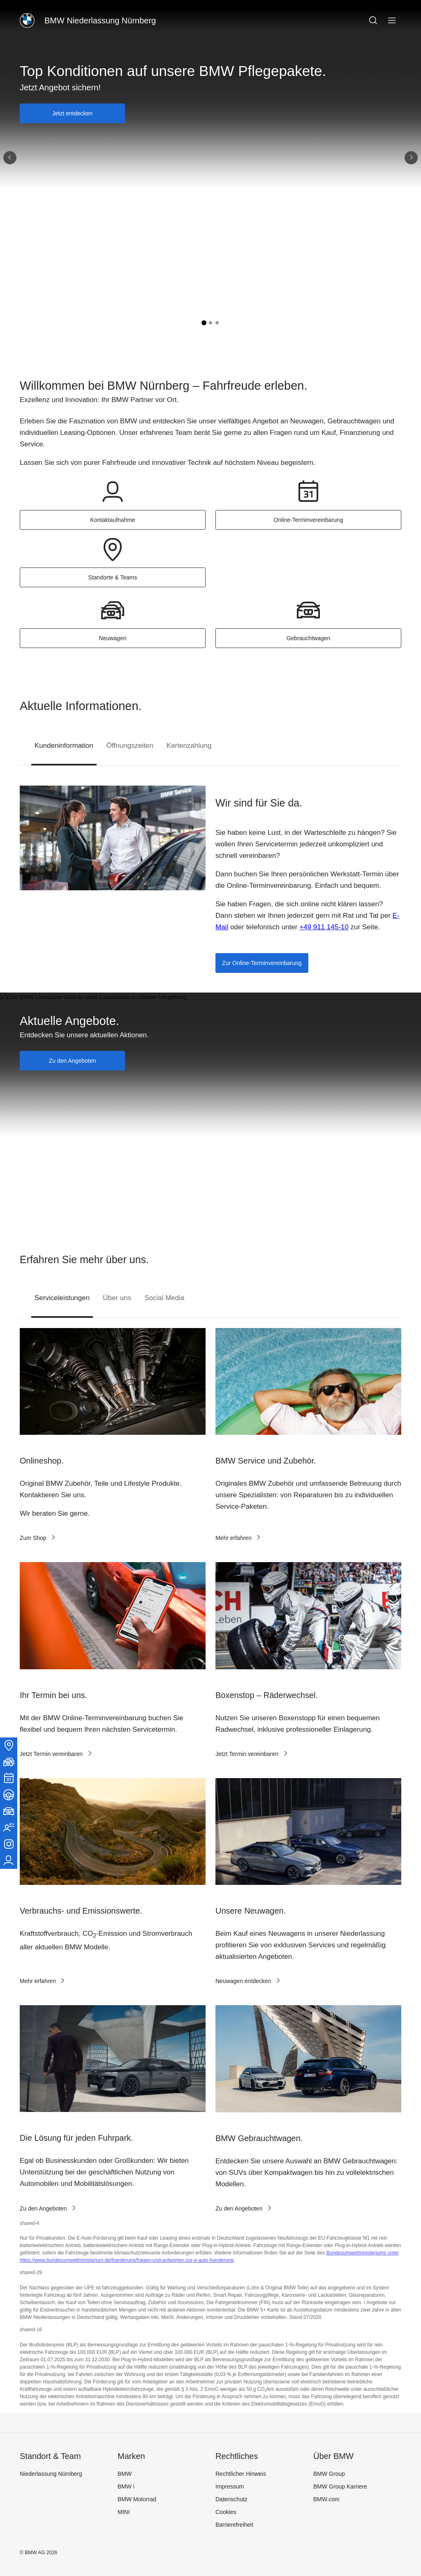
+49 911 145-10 (324, 927)
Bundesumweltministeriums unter (362, 2253)
